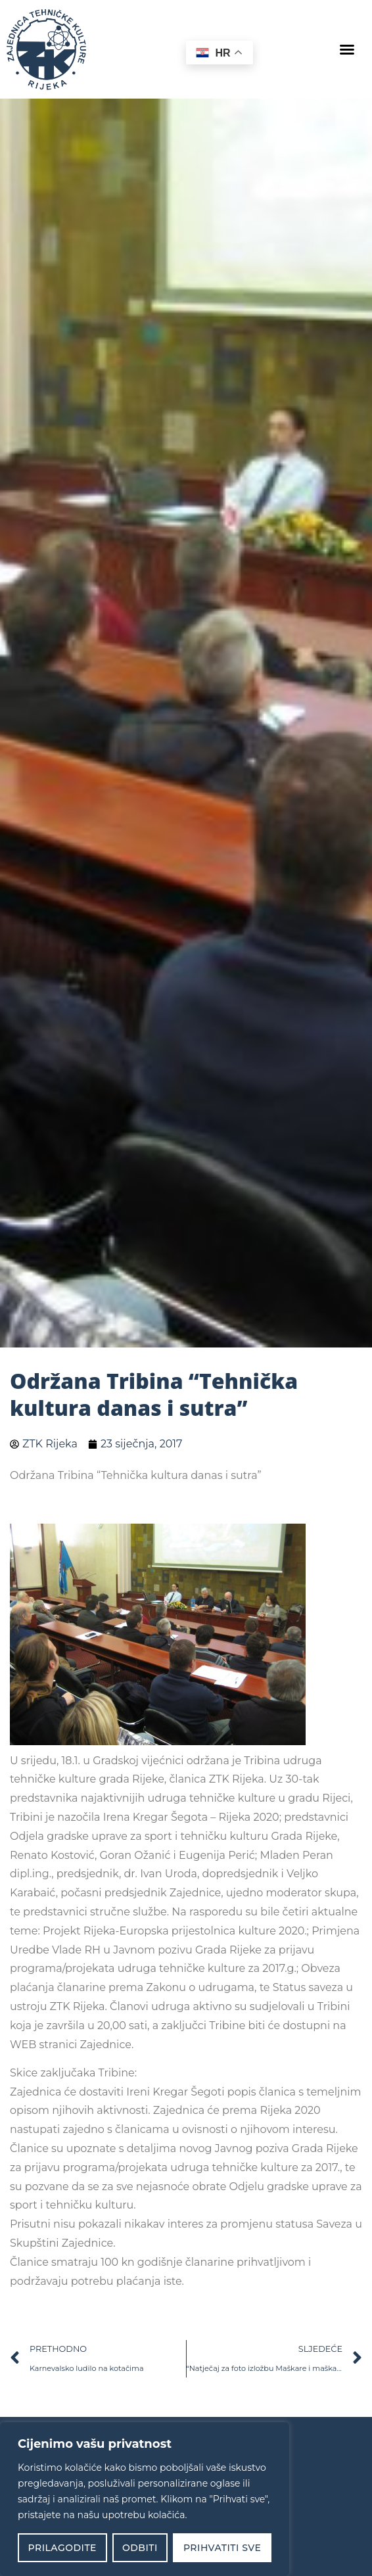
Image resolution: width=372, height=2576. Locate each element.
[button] (347, 49)
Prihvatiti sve (222, 2548)
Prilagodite (62, 2548)
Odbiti (140, 2548)
